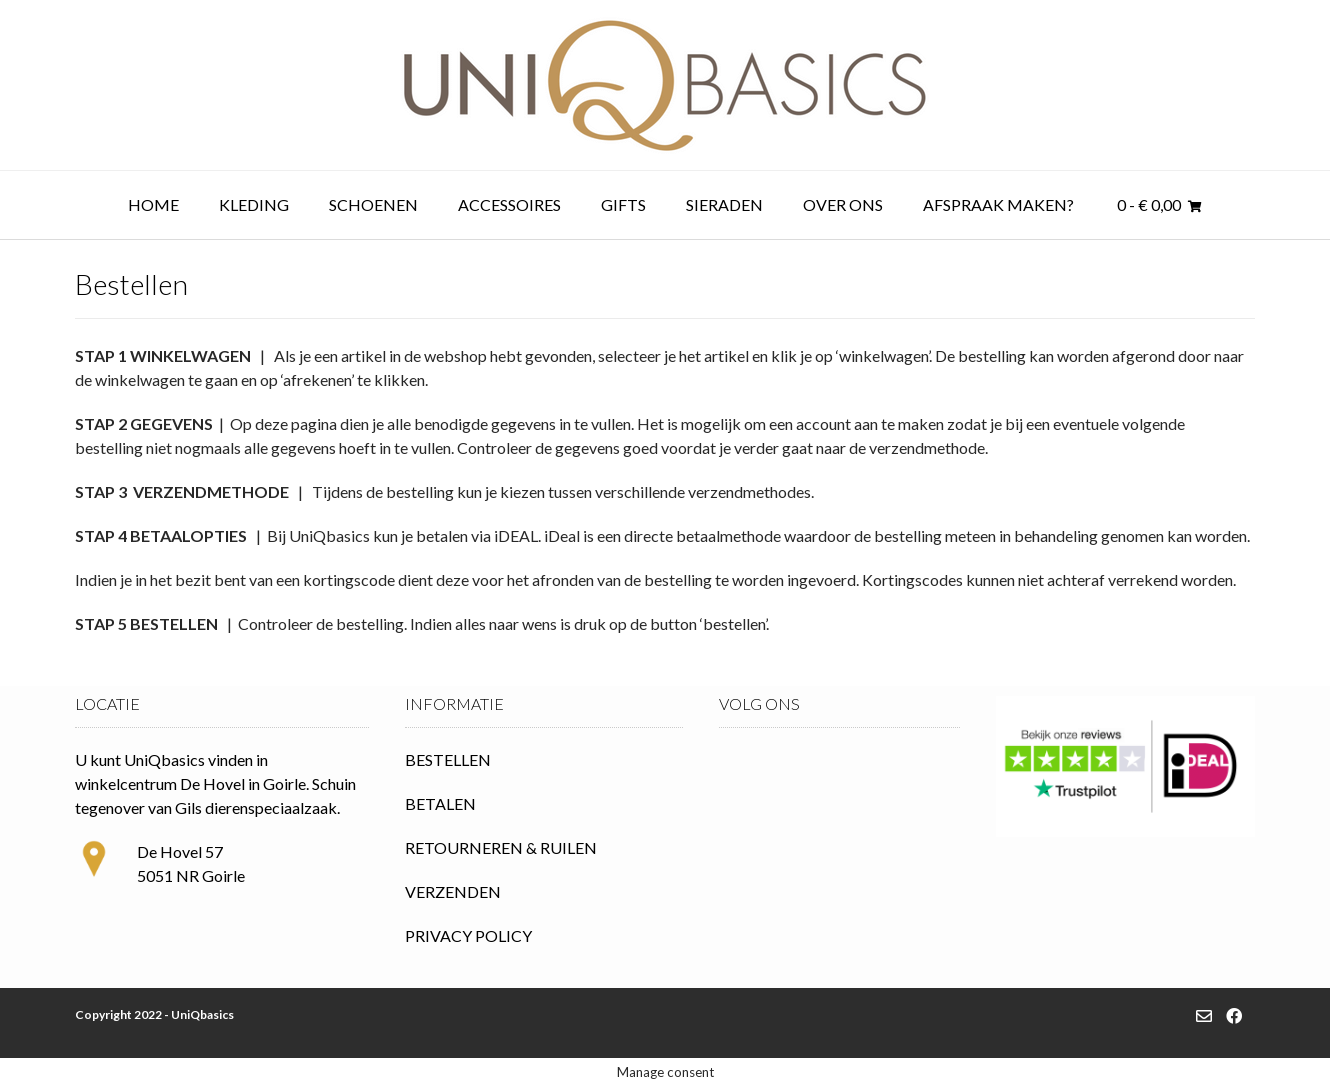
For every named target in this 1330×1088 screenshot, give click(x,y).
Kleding (254, 204)
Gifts (623, 204)
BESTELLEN (448, 759)
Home (153, 204)
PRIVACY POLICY (468, 935)
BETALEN (440, 803)
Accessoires (509, 204)
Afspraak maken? (998, 204)
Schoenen (373, 204)
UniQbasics (202, 1014)
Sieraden (724, 204)
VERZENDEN (453, 891)
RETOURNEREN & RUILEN (501, 847)
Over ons (843, 204)
